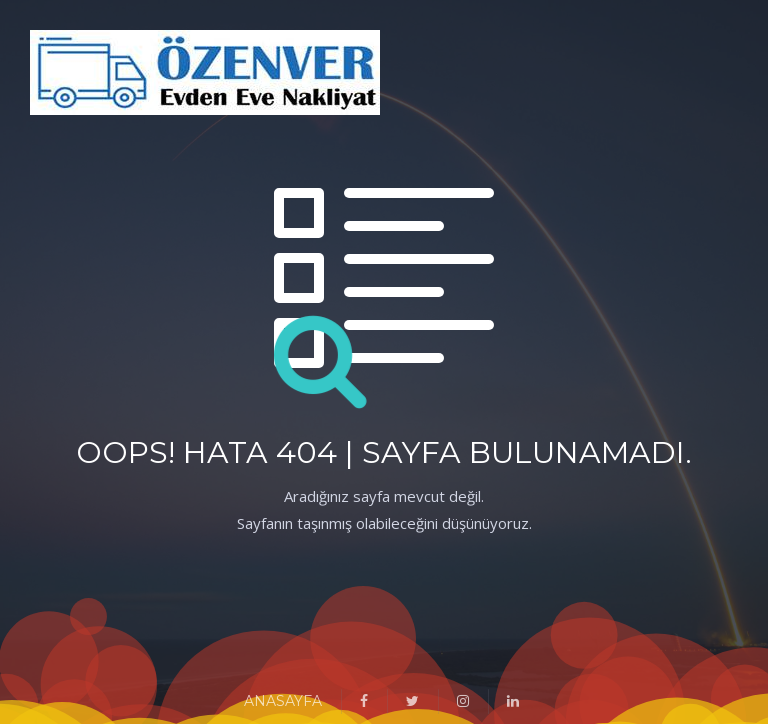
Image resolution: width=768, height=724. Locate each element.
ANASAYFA (283, 701)
